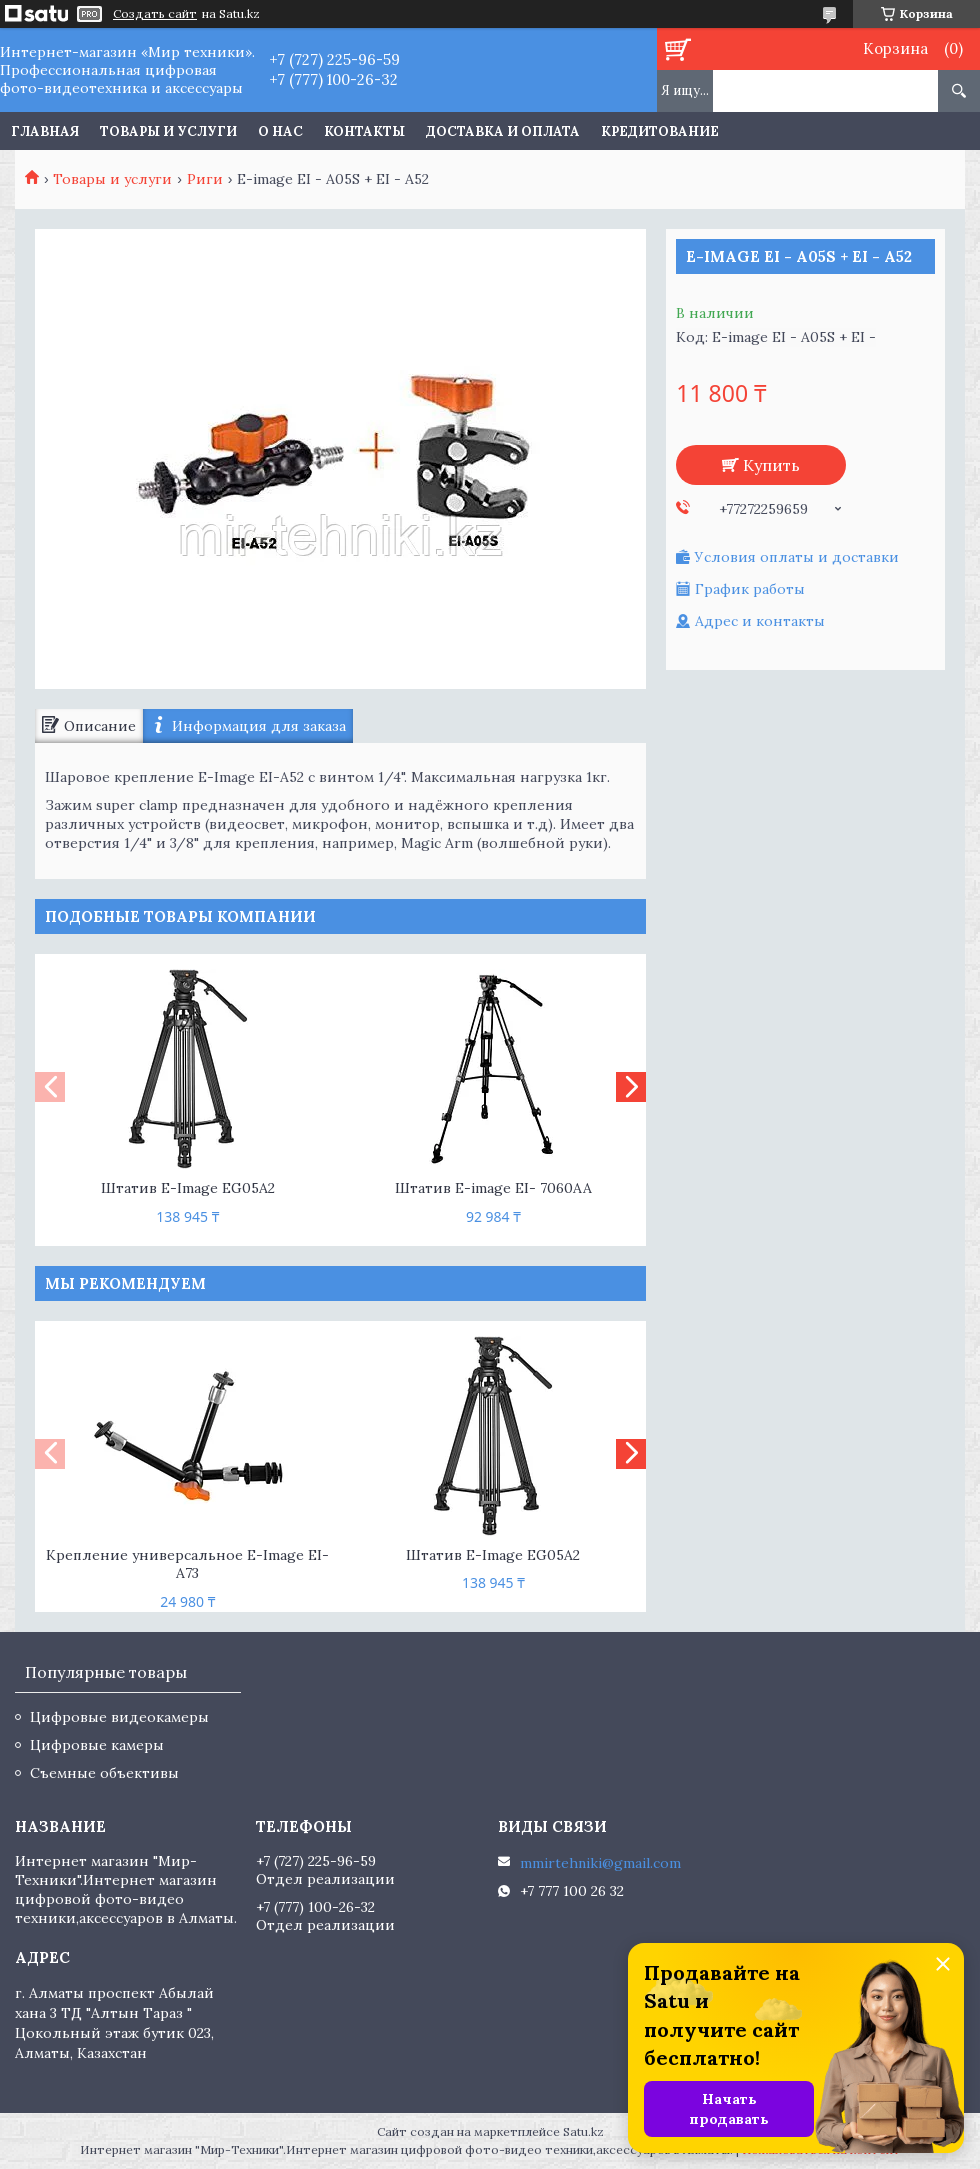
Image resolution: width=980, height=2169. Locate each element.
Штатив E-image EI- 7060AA (493, 1188)
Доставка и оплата (503, 131)
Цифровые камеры (97, 1745)
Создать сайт (155, 14)
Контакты (364, 131)
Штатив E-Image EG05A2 (188, 1188)
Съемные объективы (104, 1773)
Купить (771, 465)
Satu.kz (583, 2131)
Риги (205, 179)
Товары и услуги (168, 131)
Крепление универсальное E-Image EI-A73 (187, 1564)
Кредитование (660, 131)
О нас (280, 131)
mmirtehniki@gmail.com (600, 1863)
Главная (45, 131)
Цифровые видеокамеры (119, 1717)
